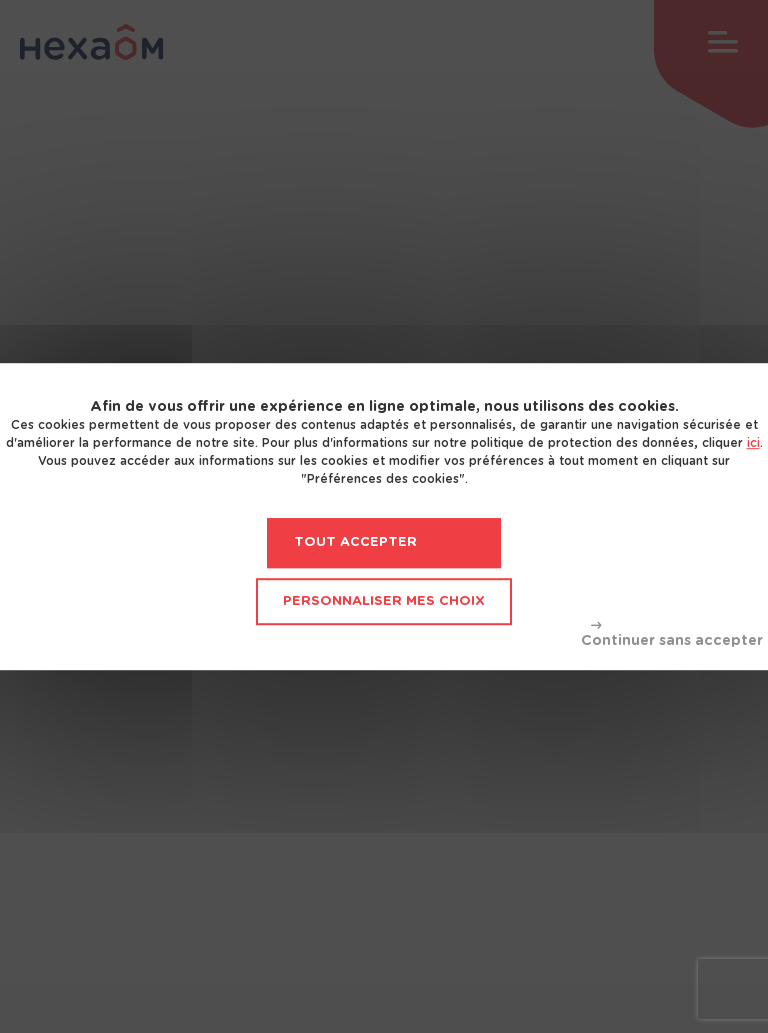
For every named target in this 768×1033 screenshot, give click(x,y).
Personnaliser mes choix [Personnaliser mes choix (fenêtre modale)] (384, 601)
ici (753, 443)
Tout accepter (355, 542)
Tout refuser (672, 635)
